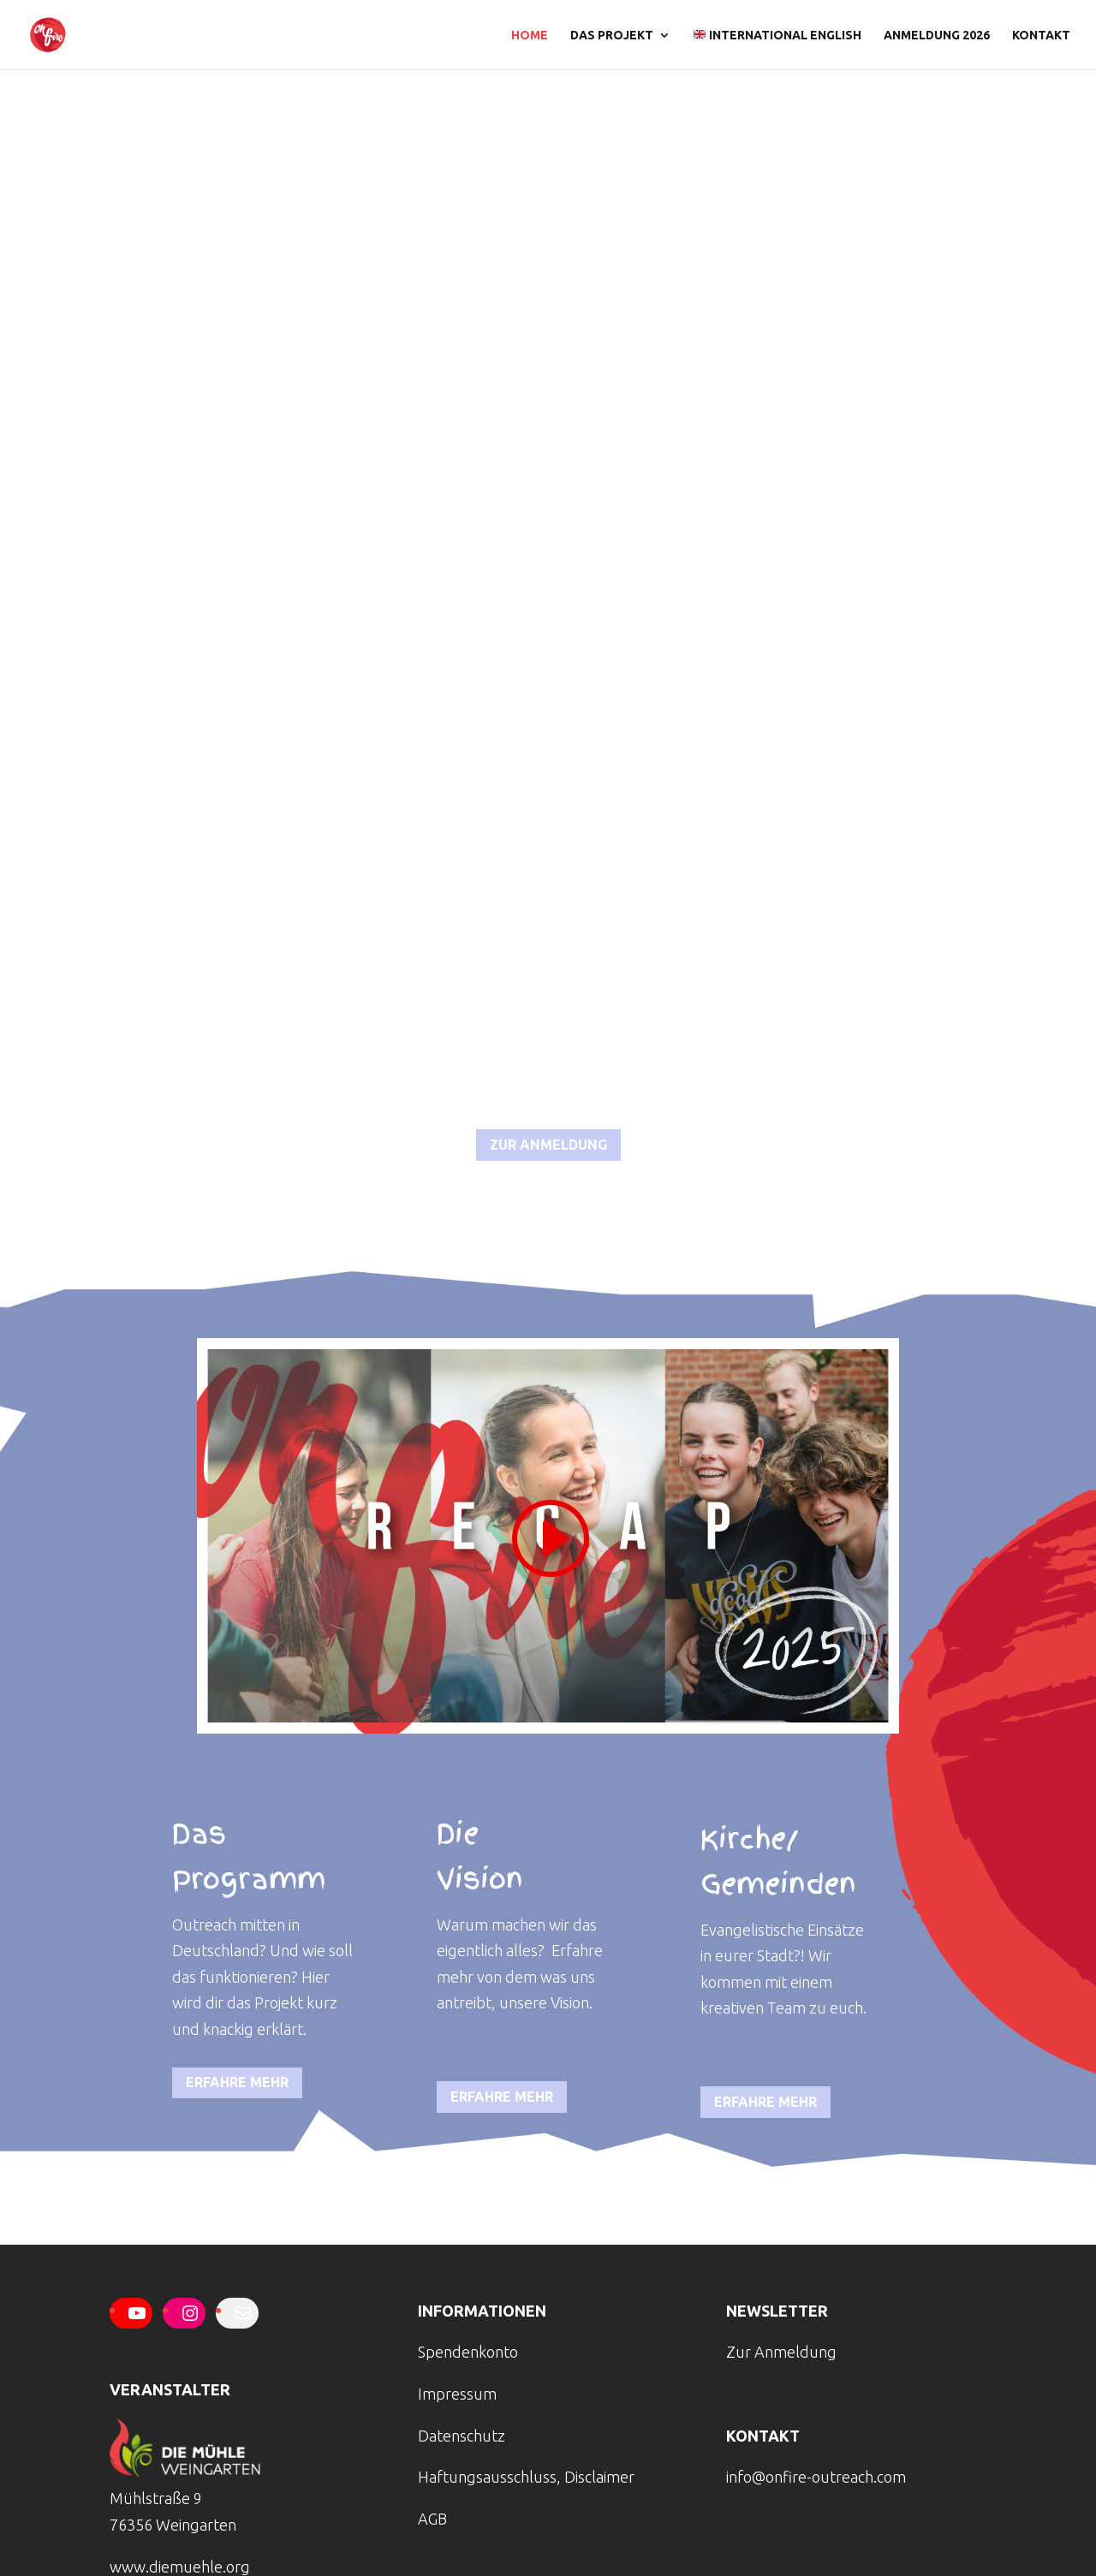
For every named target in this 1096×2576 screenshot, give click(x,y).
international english (777, 35)
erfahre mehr (237, 2082)
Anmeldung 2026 (937, 35)
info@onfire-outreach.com (816, 2476)
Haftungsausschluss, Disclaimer (526, 2476)
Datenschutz (461, 2435)
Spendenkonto (468, 2351)
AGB (432, 2518)
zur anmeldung (548, 1144)
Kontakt (1041, 35)
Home (529, 35)
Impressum (457, 2393)
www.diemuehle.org (180, 2566)
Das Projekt (611, 35)
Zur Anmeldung (781, 2351)
